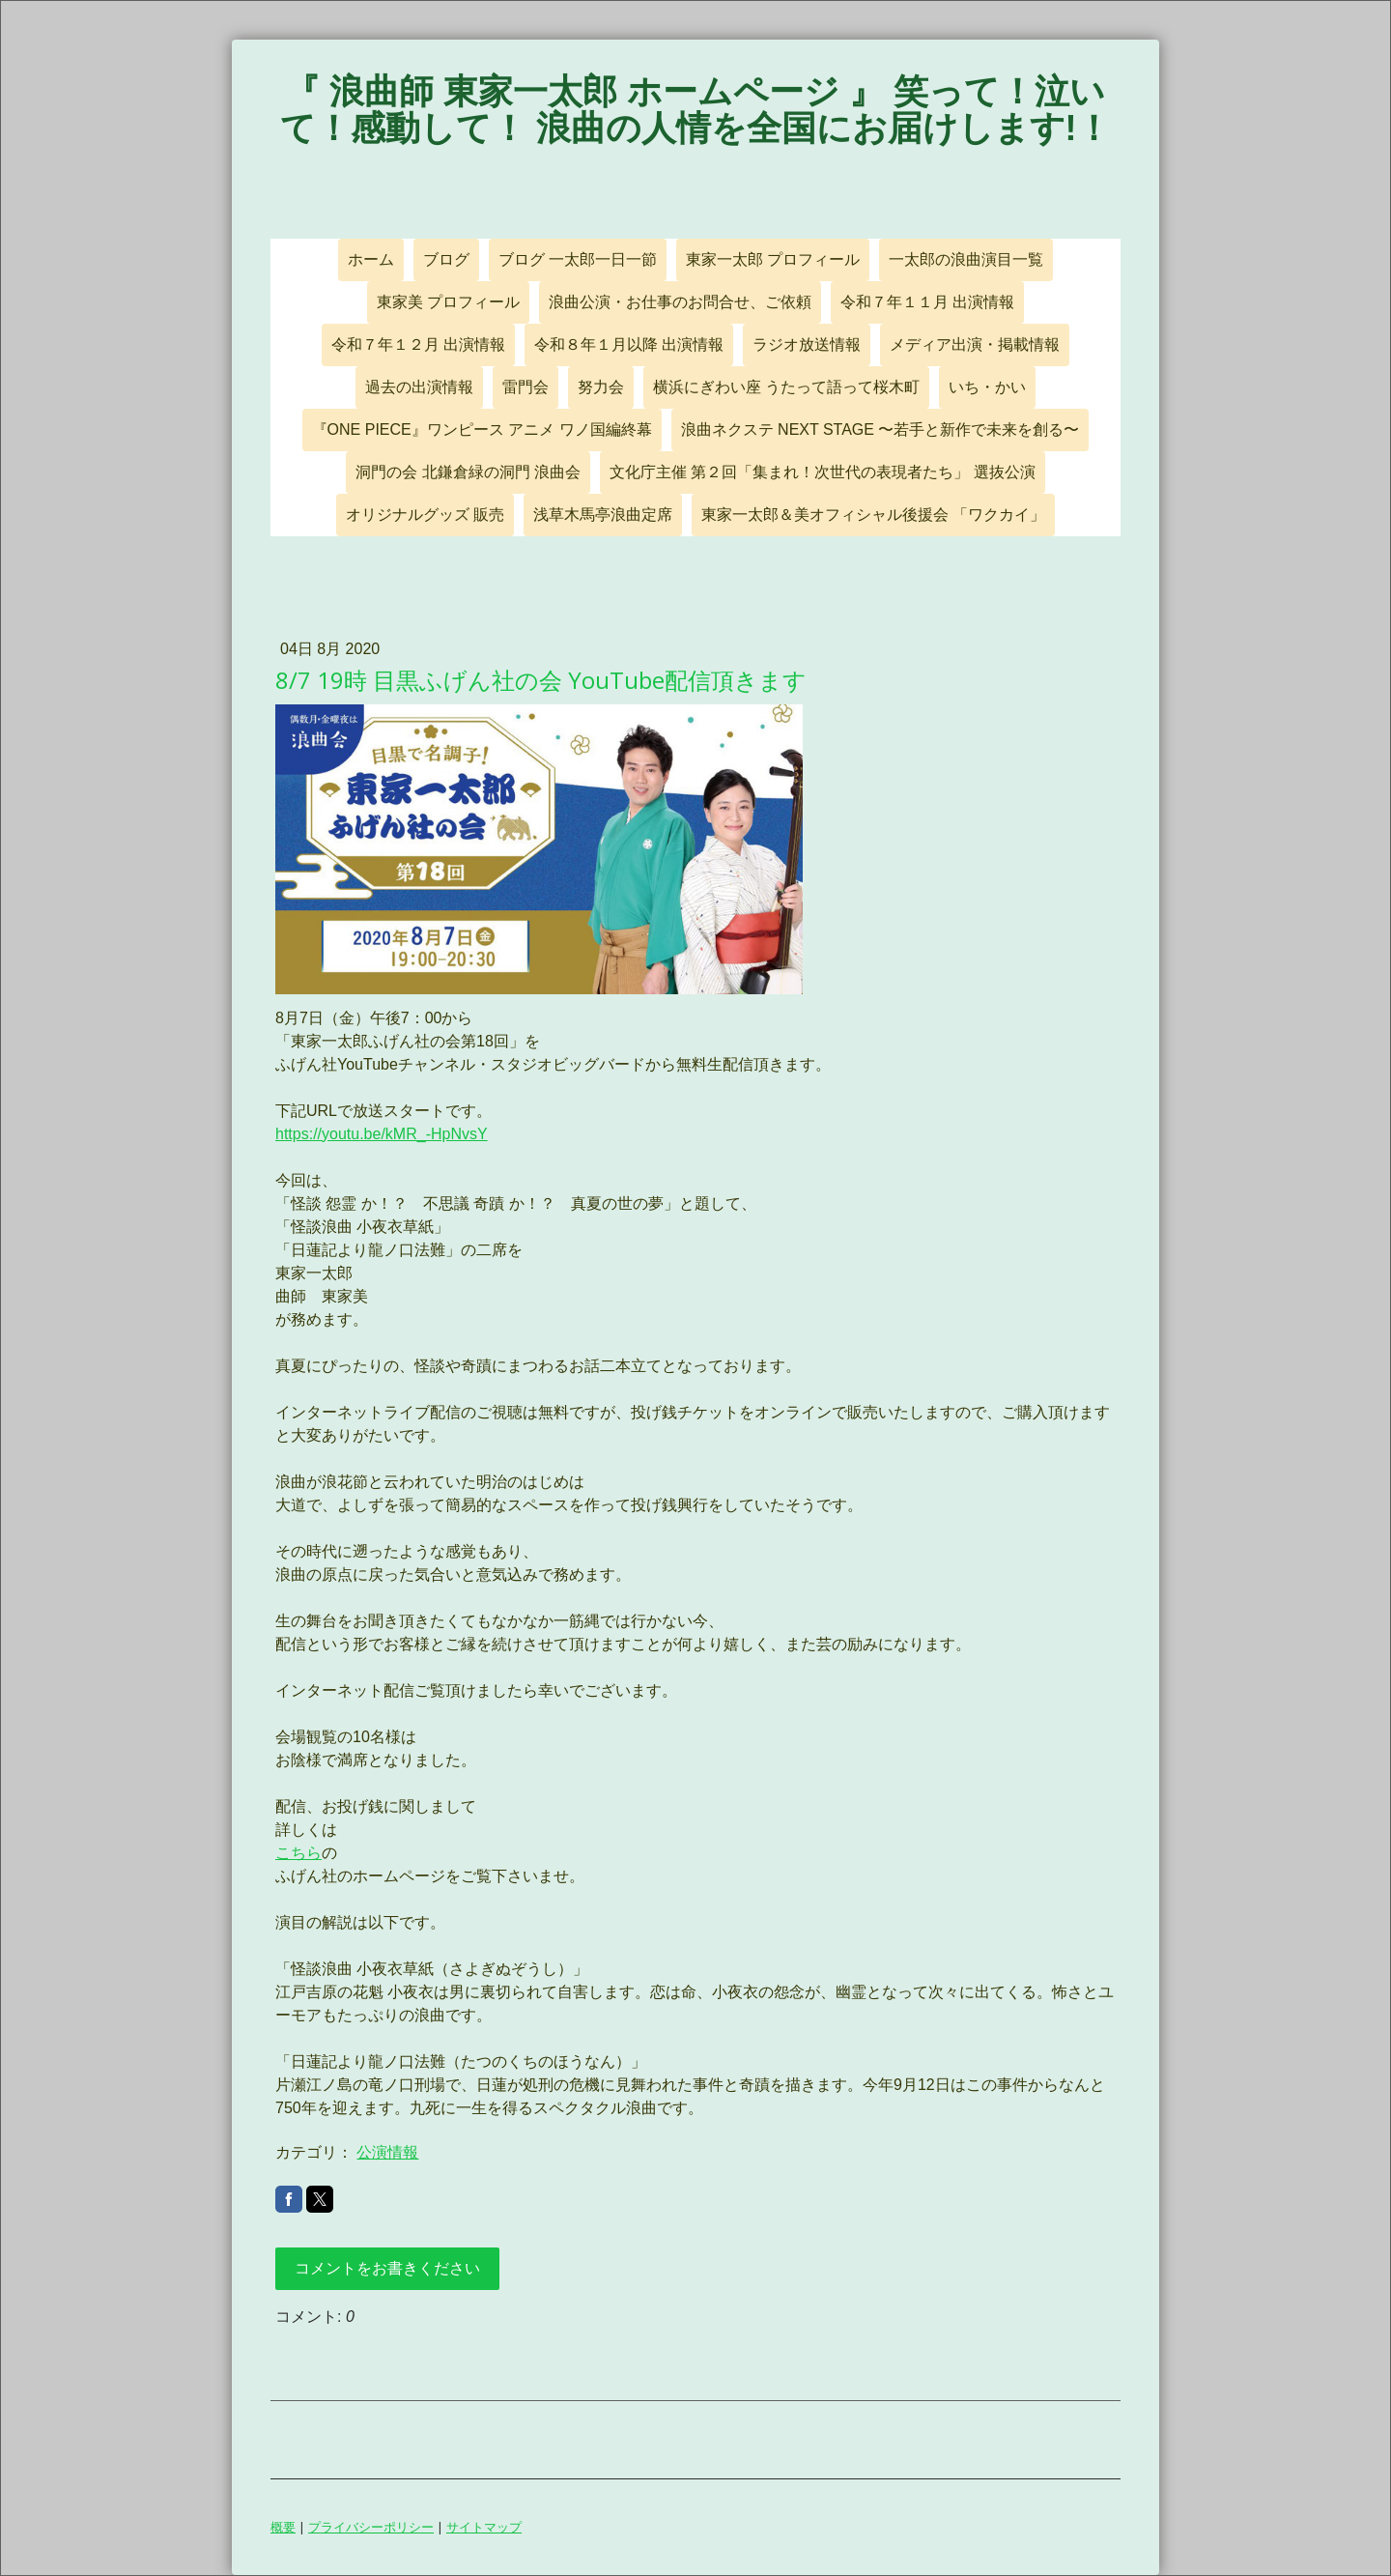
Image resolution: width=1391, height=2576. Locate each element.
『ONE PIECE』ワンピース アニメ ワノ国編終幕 (482, 429)
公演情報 (387, 2152)
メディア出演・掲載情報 (975, 344)
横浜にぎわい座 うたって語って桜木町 (786, 387)
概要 (283, 2526)
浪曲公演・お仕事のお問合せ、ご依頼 (680, 302)
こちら (298, 1853)
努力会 (601, 387)
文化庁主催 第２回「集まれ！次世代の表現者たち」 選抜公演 (823, 472)
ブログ (446, 259)
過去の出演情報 (419, 387)
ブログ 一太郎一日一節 (577, 259)
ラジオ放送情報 (806, 344)
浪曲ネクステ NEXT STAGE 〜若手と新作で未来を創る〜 (880, 429)
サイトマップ (484, 2526)
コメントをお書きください (387, 2268)
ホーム (371, 259)
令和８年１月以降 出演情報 (629, 344)
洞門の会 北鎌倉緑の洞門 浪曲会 (468, 472)
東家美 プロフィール (448, 302)
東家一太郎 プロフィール (773, 259)
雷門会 (525, 387)
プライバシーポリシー (371, 2526)
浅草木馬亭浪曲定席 (602, 514)
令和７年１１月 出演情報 (927, 302)
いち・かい (987, 387)
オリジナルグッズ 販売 (425, 514)
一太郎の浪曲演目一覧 (966, 259)
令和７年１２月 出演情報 (418, 344)
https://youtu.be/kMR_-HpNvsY (381, 1134)
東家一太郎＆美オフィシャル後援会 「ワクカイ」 (873, 514)
